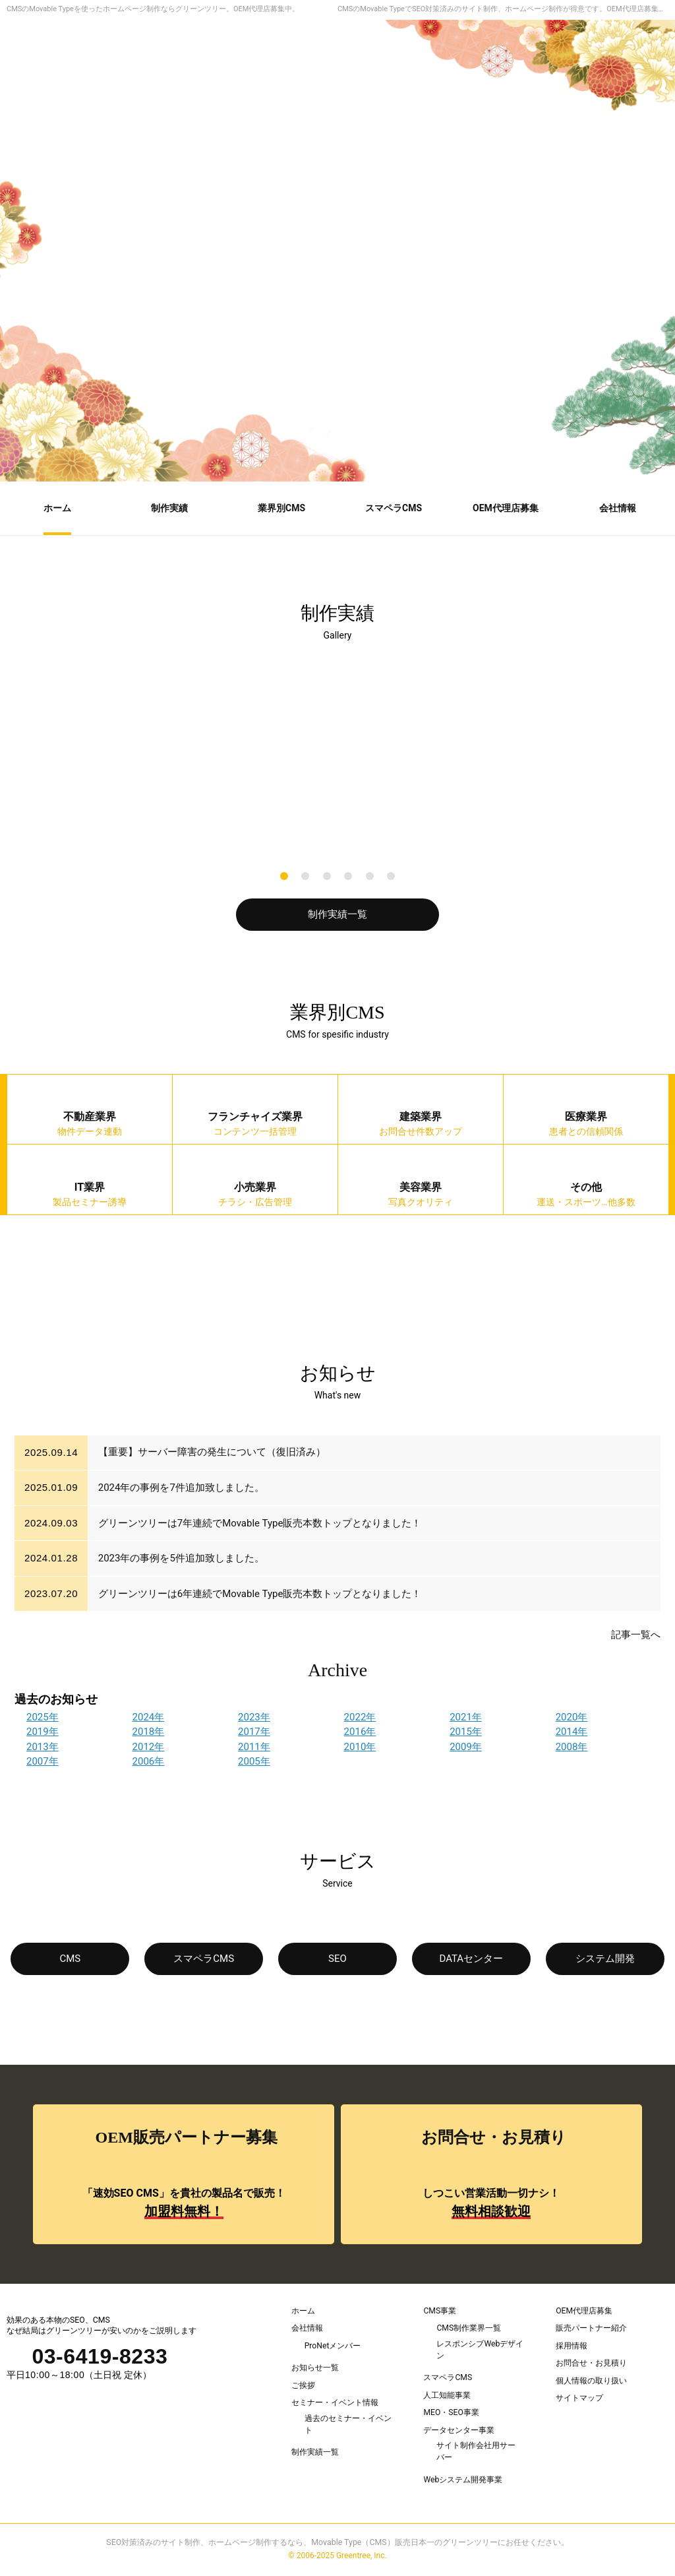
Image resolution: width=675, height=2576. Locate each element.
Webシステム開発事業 (462, 2482)
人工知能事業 (447, 2396)
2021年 (466, 1717)
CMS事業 (439, 2310)
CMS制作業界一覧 (468, 2328)
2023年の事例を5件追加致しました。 (181, 1558)
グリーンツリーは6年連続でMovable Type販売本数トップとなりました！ (260, 1594)
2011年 (254, 1747)
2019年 (42, 1732)
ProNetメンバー (333, 2345)
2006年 (148, 1761)
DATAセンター (471, 1958)
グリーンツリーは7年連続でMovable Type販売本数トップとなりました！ (260, 1523)
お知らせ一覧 (315, 2368)
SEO (337, 1958)
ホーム (303, 2310)
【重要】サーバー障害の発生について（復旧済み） (212, 1453)
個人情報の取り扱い (591, 2380)
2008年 (572, 1747)
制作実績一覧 (337, 914)
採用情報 (571, 2345)
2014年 (572, 1732)
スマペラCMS (203, 1958)
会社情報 (307, 2328)
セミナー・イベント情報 (334, 2403)
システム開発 (605, 1958)
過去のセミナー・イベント (348, 2425)
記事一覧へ (635, 1635)
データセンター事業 (458, 2431)
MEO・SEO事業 (451, 2413)
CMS (70, 1958)
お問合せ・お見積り (591, 2363)
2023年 (254, 1717)
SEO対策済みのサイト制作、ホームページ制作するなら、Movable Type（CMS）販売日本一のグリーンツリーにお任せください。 (337, 2545)
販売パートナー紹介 (591, 2328)
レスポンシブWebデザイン (479, 2350)
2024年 (148, 1717)
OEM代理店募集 (584, 2310)
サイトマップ (579, 2398)
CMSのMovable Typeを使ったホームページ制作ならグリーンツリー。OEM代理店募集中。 (153, 9)
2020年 (572, 1717)
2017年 (254, 1732)
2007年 (42, 1761)
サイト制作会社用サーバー (475, 2454)
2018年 (148, 1732)
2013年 (42, 1747)
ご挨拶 (303, 2385)
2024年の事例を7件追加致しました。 (181, 1487)
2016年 (360, 1732)
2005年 (254, 1761)
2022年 (360, 1717)
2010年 (360, 1747)
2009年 (466, 1747)
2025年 (42, 1717)
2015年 (466, 1732)
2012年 (148, 1747)
